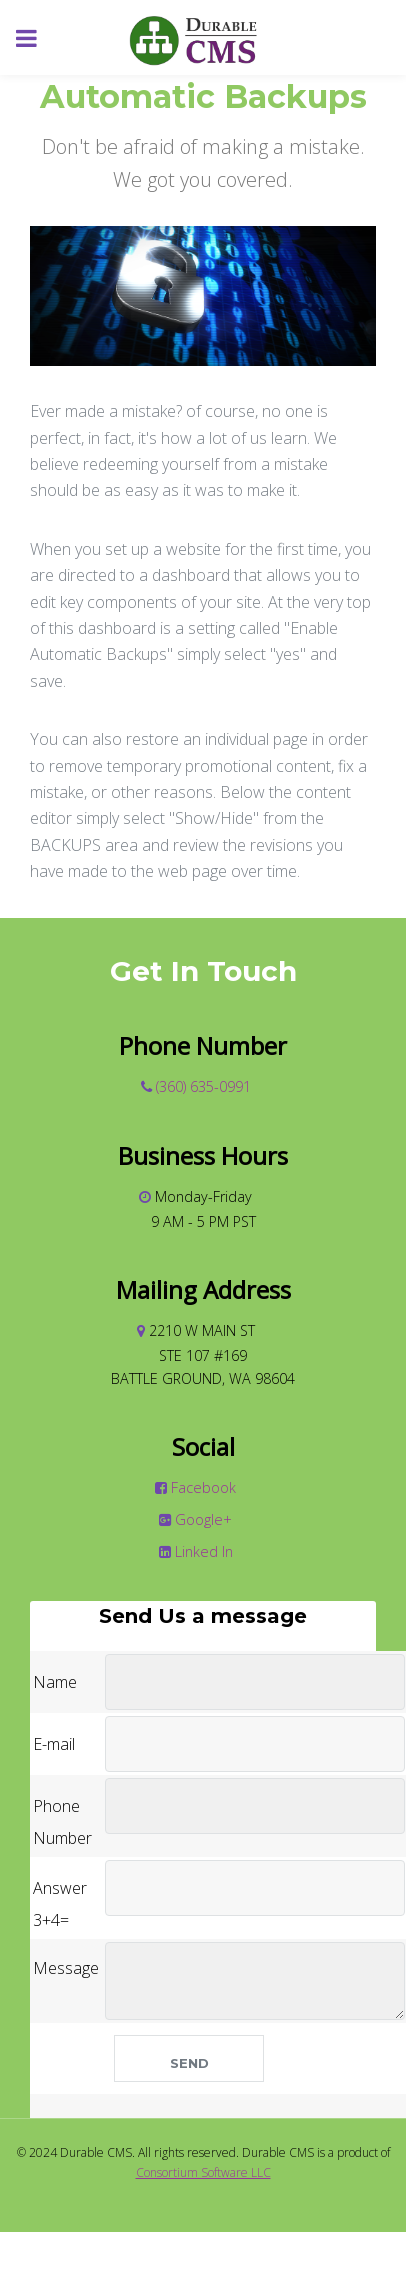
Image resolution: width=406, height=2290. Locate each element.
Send (189, 2063)
